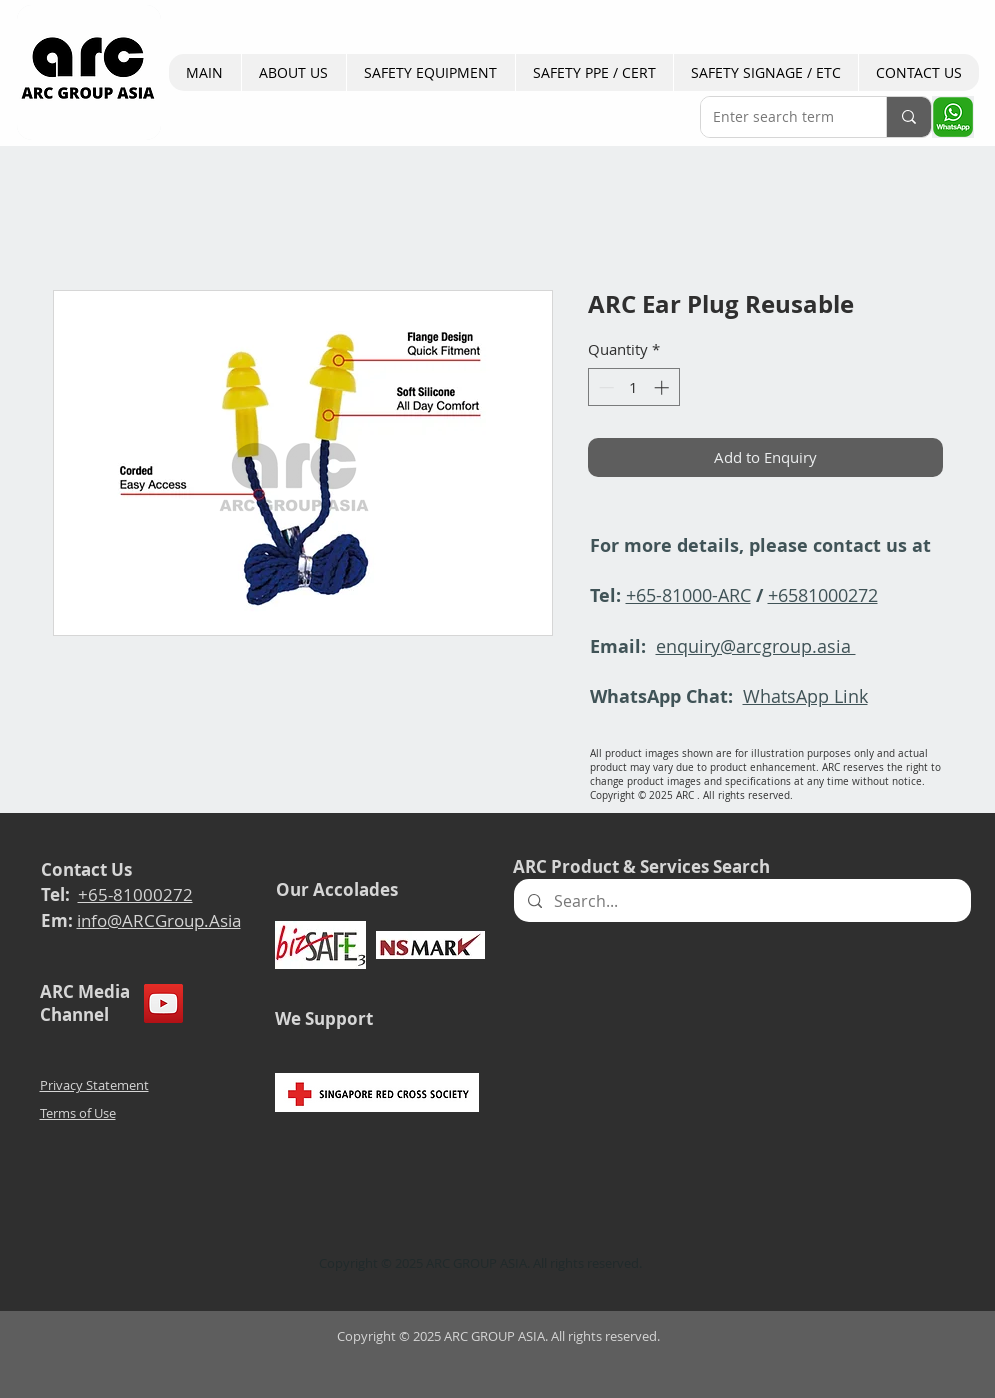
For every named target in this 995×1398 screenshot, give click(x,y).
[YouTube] (163, 1003)
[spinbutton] (633, 387)
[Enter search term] (778, 117)
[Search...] (741, 900)
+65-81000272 (135, 894)
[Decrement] (604, 387)
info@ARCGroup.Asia (159, 920)
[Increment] (663, 387)
